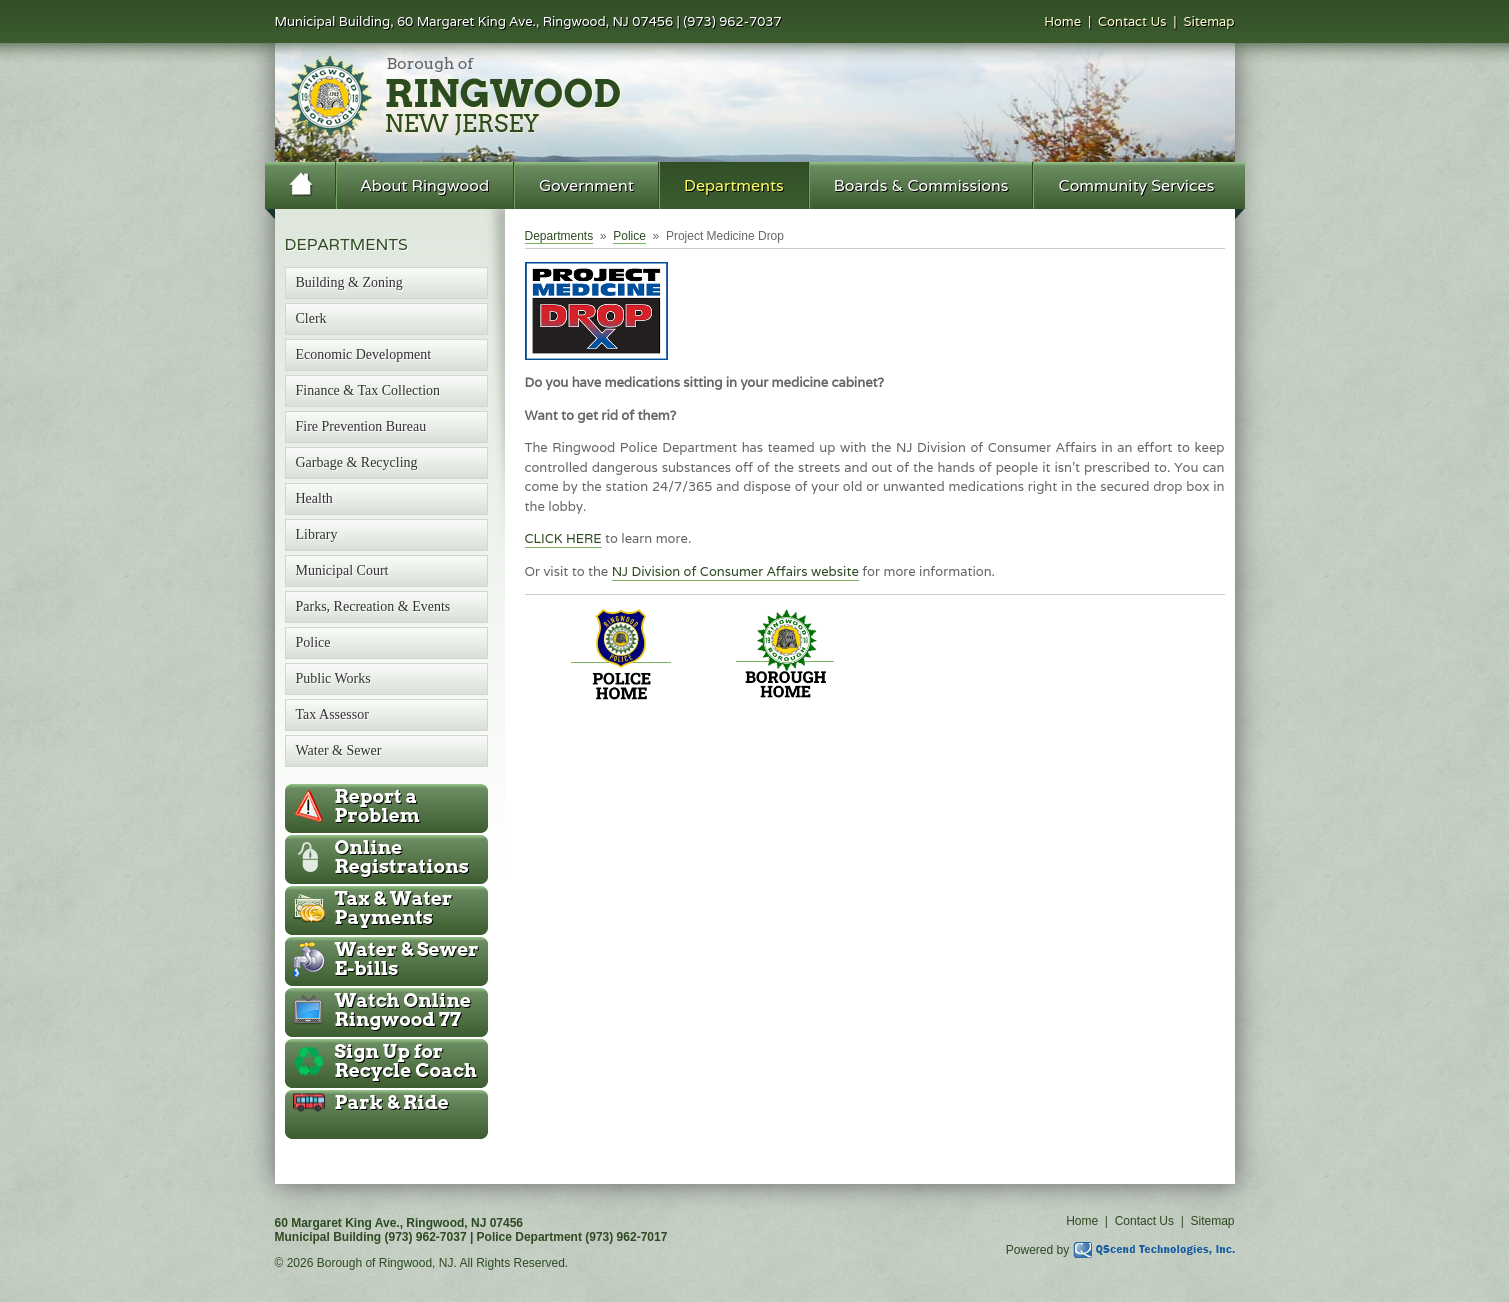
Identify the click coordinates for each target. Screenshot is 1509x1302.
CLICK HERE (563, 538)
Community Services (1136, 185)
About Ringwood (425, 185)
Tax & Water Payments (394, 908)
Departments (734, 185)
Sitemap (1208, 21)
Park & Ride (392, 1102)
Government (586, 185)
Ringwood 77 (403, 1010)
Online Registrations (402, 857)
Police (629, 236)
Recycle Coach (406, 1061)
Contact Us (1132, 21)
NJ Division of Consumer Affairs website (735, 571)
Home (1062, 21)
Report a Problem (377, 806)
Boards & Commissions (921, 185)
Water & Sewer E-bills (407, 959)
